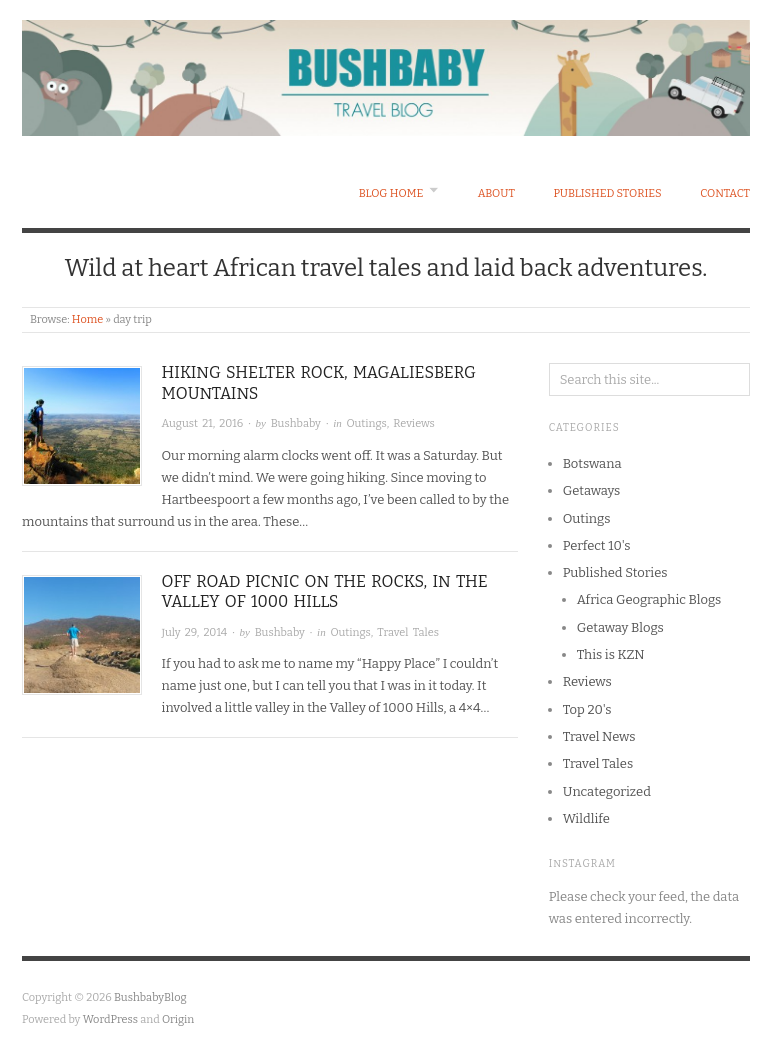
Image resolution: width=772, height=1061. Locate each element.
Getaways (592, 490)
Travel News (599, 736)
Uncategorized (607, 791)
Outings (366, 423)
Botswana (592, 463)
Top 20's (587, 709)
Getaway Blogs (620, 627)
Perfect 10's (597, 545)
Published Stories (607, 193)
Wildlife (586, 818)
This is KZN (611, 654)
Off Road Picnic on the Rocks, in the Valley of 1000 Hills (325, 592)
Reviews (413, 423)
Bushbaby (296, 423)
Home (87, 319)
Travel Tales (408, 632)
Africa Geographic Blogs (649, 599)
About (496, 193)
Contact (725, 193)
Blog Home (391, 193)
